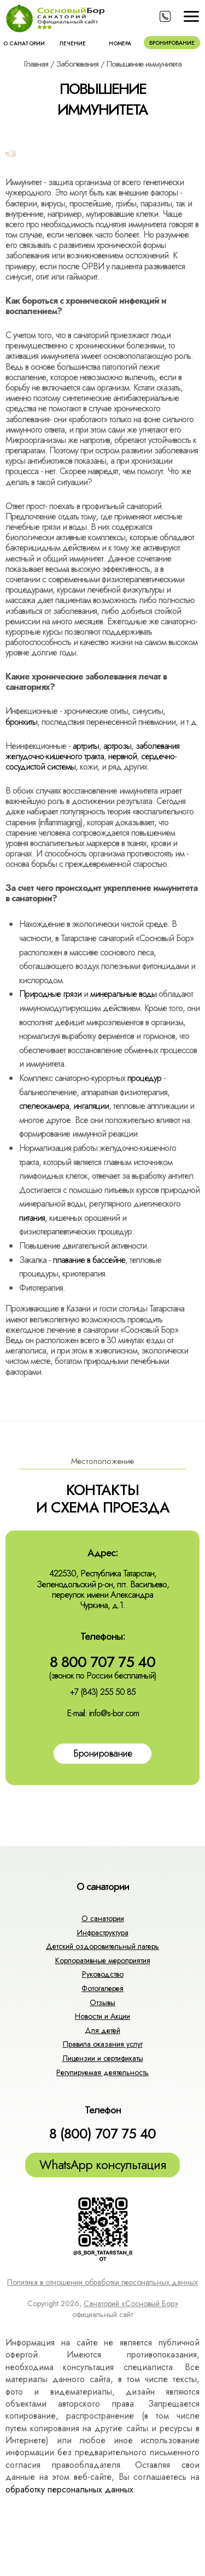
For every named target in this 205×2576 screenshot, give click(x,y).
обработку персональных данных (69, 2489)
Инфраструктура (102, 1932)
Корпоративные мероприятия (102, 1960)
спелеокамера (44, 1106)
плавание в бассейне (89, 1260)
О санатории (24, 43)
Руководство (103, 1974)
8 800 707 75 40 (102, 1662)
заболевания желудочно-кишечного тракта (92, 751)
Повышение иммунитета (144, 64)
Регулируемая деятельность (102, 2072)
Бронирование (172, 43)
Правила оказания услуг (103, 2044)
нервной (122, 756)
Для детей (102, 2030)
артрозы (117, 746)
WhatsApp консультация (102, 2164)
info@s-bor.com (114, 1713)
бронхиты (21, 722)
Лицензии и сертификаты (102, 2058)
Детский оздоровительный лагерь (102, 1946)
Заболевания (77, 64)
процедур (144, 1078)
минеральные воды (123, 994)
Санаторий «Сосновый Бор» (131, 2303)
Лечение (73, 43)
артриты (86, 746)
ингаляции (91, 1106)
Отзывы (102, 2002)
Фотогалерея (102, 1988)
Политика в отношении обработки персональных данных (102, 2282)
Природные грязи (50, 994)
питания (32, 1218)
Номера (120, 43)
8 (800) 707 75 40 (102, 2133)
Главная (36, 64)
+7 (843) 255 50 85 (103, 1692)
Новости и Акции (102, 2016)
